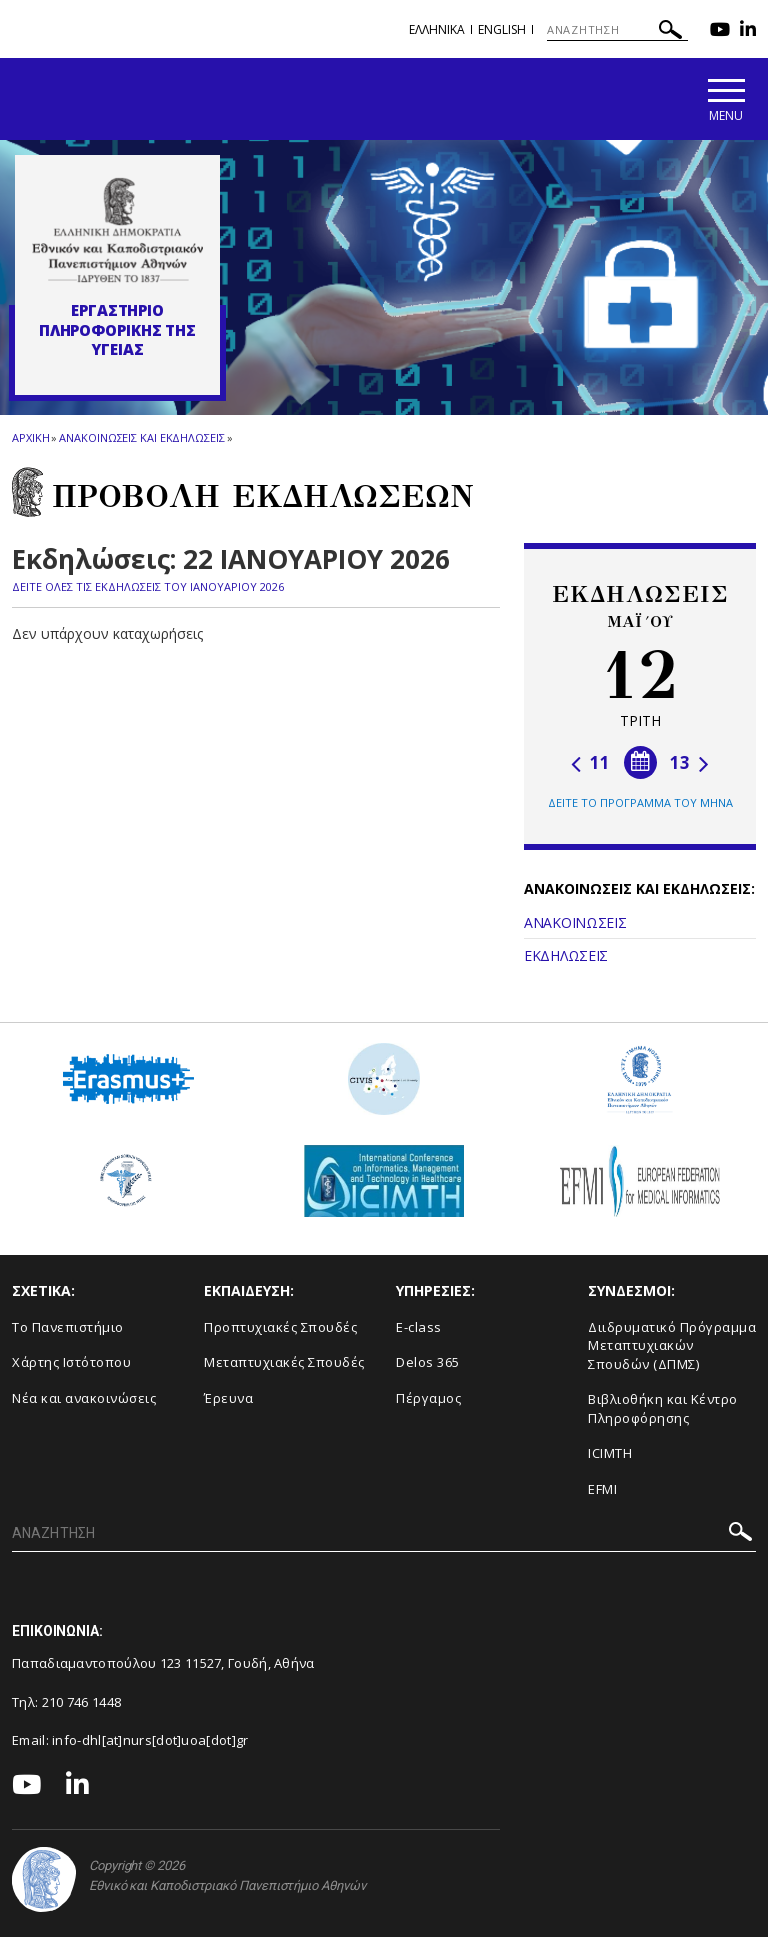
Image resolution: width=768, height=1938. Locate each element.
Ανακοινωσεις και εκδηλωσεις (141, 438)
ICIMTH (610, 1455)
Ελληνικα (437, 29)
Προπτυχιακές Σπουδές (280, 1328)
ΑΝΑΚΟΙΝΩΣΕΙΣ (575, 924)
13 (689, 764)
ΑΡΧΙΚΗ (30, 438)
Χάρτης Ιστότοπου (71, 1364)
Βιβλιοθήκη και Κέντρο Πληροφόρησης (663, 1410)
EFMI (602, 1490)
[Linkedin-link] (748, 31)
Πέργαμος (428, 1399)
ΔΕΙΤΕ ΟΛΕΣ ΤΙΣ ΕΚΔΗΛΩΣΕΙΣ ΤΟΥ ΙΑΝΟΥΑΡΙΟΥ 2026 (148, 588)
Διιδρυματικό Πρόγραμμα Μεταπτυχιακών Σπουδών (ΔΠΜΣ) (672, 1346)
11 (590, 764)
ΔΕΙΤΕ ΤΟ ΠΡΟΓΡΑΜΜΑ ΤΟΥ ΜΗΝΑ (640, 804)
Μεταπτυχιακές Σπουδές (284, 1364)
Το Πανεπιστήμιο (68, 1328)
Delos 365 (428, 1364)
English (502, 29)
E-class (419, 1328)
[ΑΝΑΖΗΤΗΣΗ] (617, 30)
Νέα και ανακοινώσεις (84, 1399)
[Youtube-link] (720, 31)
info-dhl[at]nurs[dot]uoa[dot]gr (150, 1742)
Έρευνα (228, 1399)
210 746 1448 (82, 1703)
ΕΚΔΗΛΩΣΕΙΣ (566, 957)
